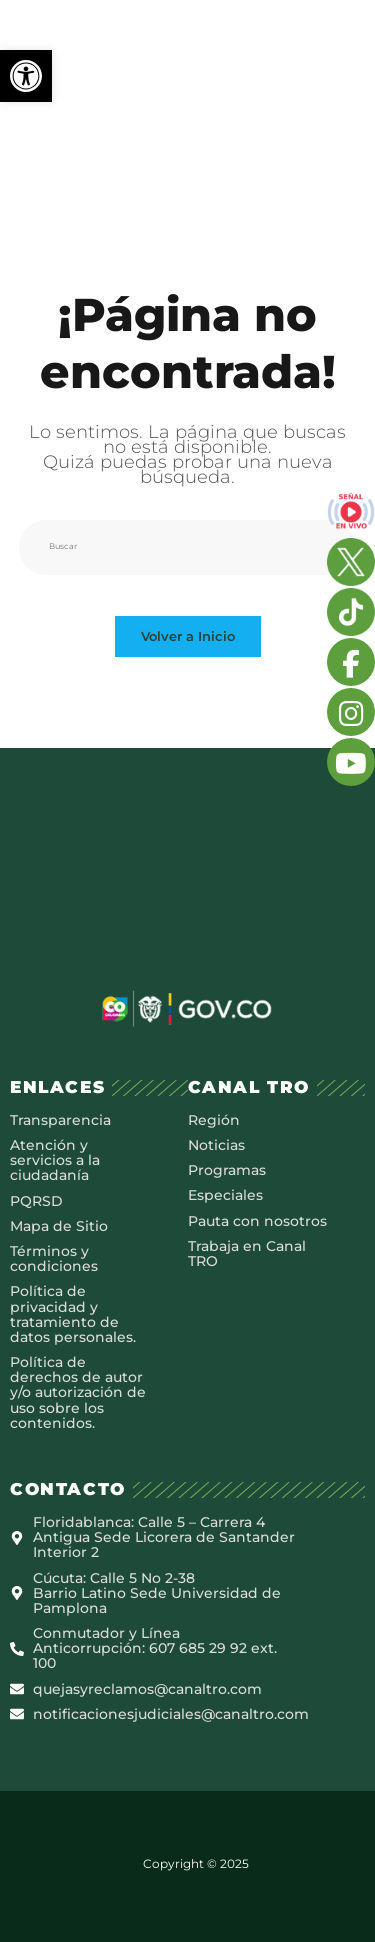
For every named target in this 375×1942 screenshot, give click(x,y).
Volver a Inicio (188, 636)
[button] (26, 76)
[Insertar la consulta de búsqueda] (188, 547)
